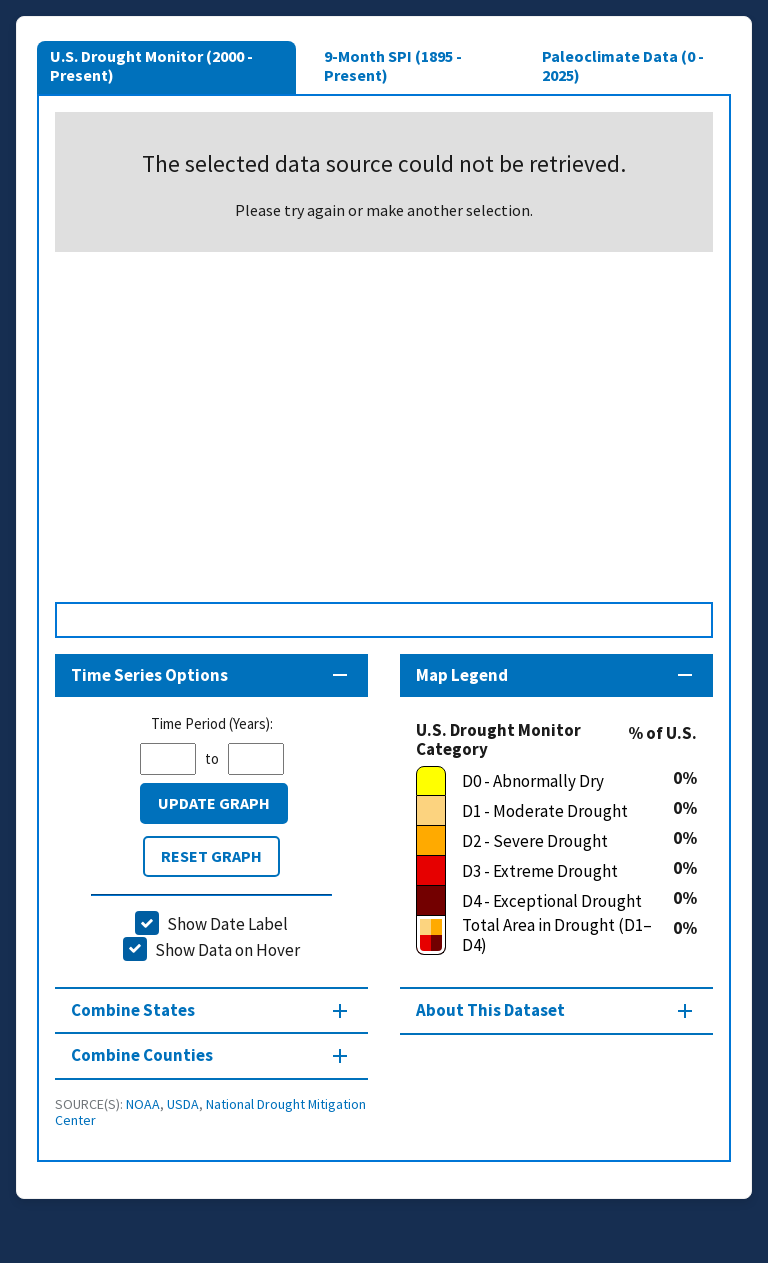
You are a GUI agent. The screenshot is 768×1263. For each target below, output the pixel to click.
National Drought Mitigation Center (210, 1112)
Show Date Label (227, 924)
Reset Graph (211, 856)
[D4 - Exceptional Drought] (544, 901)
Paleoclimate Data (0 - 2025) (623, 65)
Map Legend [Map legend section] (462, 675)
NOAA (143, 1104)
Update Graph (214, 803)
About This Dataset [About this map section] (490, 1010)
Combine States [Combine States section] (133, 1010)
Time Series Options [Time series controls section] (149, 675)
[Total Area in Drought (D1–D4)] (544, 935)
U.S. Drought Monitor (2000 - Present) (151, 65)
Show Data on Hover (227, 950)
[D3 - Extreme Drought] (544, 871)
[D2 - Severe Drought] (544, 841)
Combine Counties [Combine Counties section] (142, 1055)
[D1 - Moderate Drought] (544, 811)
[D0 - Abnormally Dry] (544, 781)
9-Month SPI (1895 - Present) (393, 65)
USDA (183, 1104)
